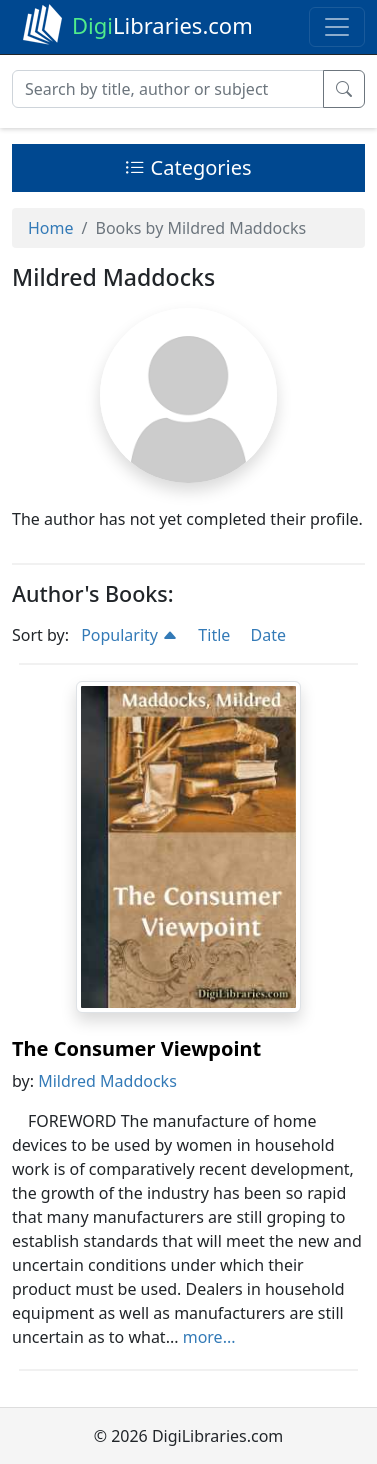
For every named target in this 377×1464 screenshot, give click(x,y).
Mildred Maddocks (107, 1081)
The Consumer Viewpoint (136, 1048)
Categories (188, 167)
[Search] (168, 89)
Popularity (129, 635)
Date (267, 635)
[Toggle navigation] (337, 27)
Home (51, 228)
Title (214, 635)
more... (209, 1337)
